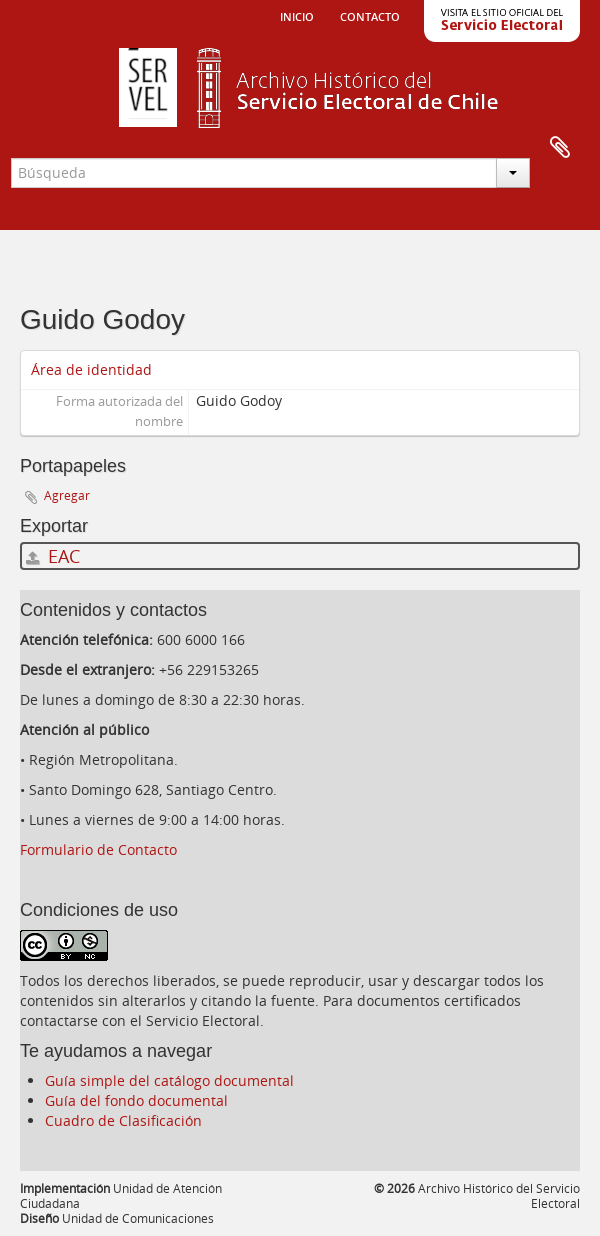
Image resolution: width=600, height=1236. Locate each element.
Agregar (67, 495)
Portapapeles (560, 148)
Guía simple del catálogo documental (169, 1080)
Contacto (370, 15)
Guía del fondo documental (136, 1100)
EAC (53, 556)
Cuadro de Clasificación (123, 1120)
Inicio (297, 15)
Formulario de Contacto (98, 849)
